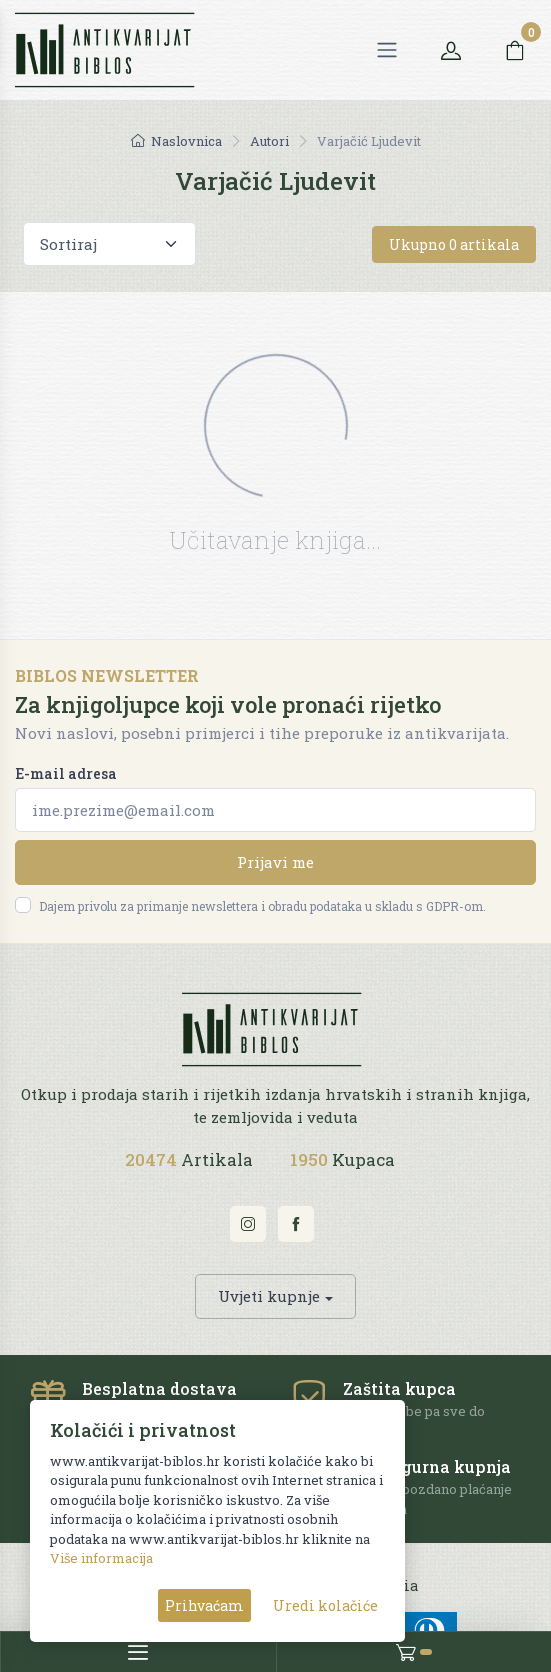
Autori (269, 141)
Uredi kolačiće (325, 1605)
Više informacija (101, 1558)
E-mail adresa (66, 773)
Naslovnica (176, 141)
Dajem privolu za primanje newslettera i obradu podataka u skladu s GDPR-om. (262, 906)
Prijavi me (275, 862)
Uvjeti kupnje (269, 1296)
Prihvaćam (204, 1605)
